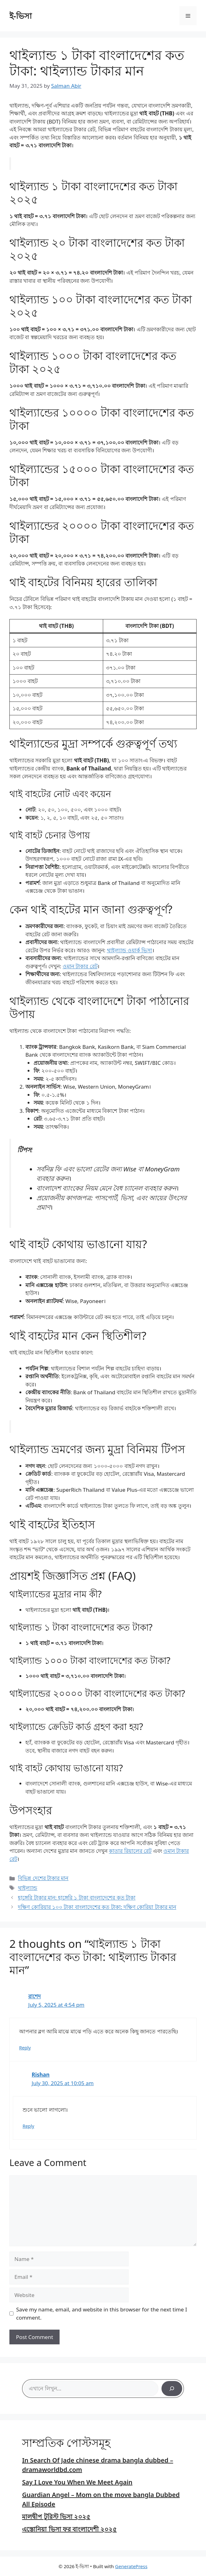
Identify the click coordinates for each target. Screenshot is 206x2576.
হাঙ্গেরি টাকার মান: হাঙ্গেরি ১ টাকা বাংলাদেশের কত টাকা (76, 1897)
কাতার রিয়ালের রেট (130, 1850)
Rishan (41, 2074)
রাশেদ (34, 1996)
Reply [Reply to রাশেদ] (25, 2048)
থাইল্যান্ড (27, 1887)
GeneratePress (131, 2566)
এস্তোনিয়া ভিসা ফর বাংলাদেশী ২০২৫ (69, 2529)
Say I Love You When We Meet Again (77, 2482)
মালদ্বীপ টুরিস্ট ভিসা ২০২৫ (56, 2516)
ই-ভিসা (20, 15)
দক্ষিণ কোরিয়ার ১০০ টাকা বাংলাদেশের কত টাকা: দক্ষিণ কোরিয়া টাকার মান (97, 1907)
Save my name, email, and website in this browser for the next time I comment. (101, 2313)
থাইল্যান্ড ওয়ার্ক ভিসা (129, 950)
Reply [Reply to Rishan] (28, 2126)
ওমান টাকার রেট (80, 966)
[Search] (171, 2388)
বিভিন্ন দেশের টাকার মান (43, 1878)
